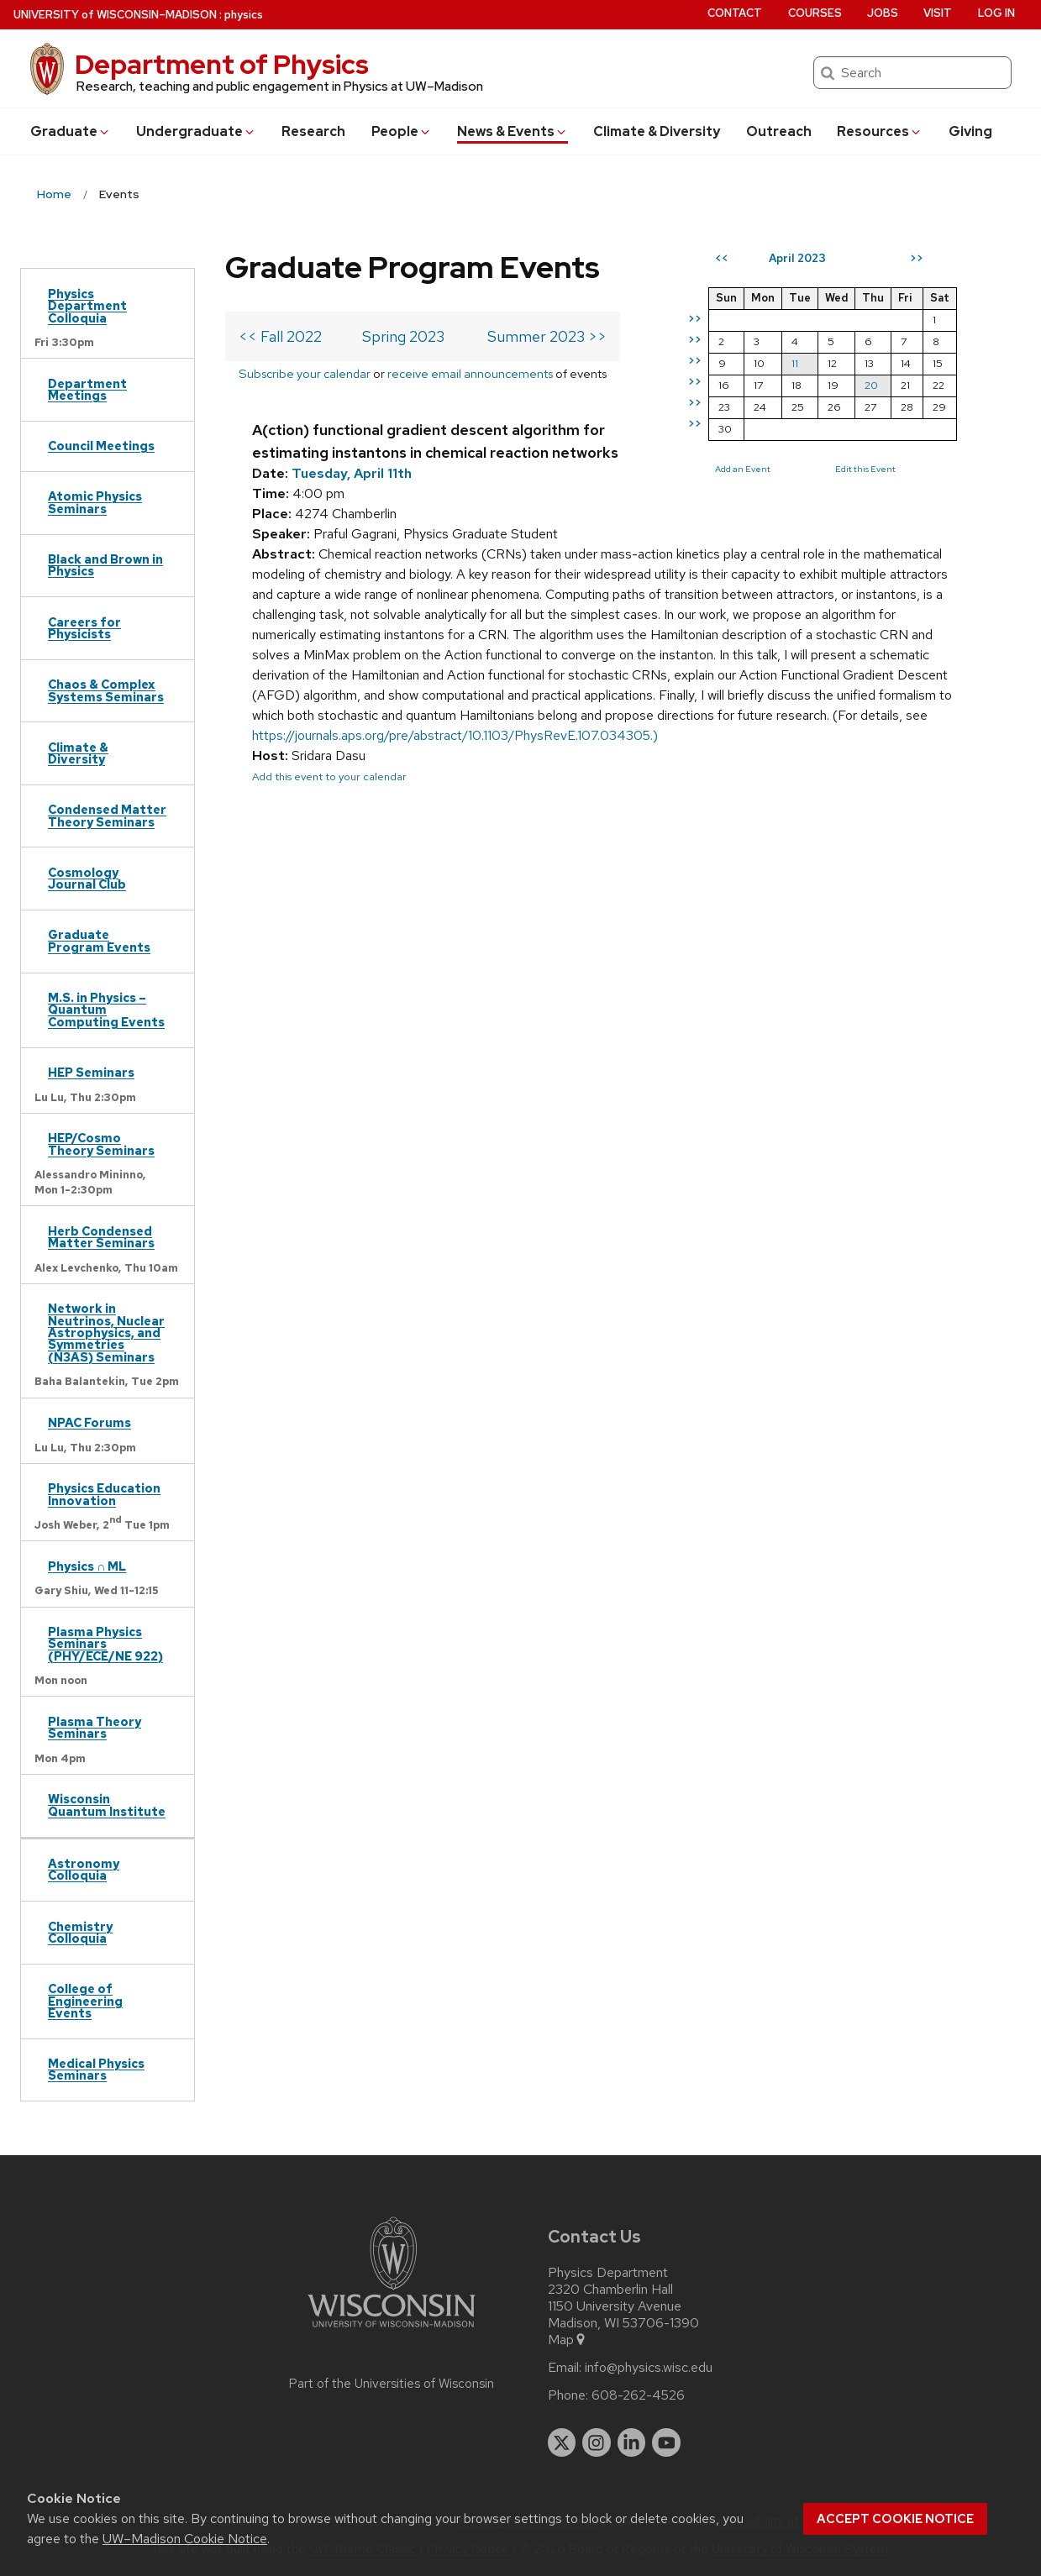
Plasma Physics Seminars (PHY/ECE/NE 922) (105, 1644)
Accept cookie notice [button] (895, 2518)
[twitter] (562, 2442)
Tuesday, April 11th (352, 473)
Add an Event (742, 469)
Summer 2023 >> (547, 336)
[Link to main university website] (392, 2330)
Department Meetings (87, 389)
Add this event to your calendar (329, 776)
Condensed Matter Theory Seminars (107, 815)
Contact (734, 13)
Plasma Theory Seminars (94, 1727)
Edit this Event (865, 469)
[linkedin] (632, 2442)
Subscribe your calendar (305, 373)
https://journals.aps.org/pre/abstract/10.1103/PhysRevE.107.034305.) (455, 735)
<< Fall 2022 (280, 336)
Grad (70, 131)
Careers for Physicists (84, 628)
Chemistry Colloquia (80, 1932)
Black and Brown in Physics (105, 565)
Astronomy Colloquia (83, 1869)
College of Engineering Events (85, 2001)
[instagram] (596, 2442)
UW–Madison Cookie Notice (185, 2538)
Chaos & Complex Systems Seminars (106, 690)
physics (243, 15)
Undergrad (196, 131)
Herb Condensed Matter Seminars (101, 1237)
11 (795, 363)
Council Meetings (101, 446)
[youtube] (666, 2442)
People (401, 131)
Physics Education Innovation (104, 1494)
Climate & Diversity (656, 131)
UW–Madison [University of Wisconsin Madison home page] (115, 15)
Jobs (882, 13)
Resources (880, 131)
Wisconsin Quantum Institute (107, 1804)
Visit (937, 13)
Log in (996, 13)
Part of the (391, 2383)
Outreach (779, 131)
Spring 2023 (403, 336)
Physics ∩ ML (87, 1566)
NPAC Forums (89, 1422)
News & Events (512, 131)
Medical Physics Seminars (96, 2069)
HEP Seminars (91, 1072)
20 (871, 385)
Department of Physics (222, 64)
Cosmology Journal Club (87, 878)
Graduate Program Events (99, 940)
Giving (970, 131)
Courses (815, 13)
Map (567, 2340)
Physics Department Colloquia (87, 306)
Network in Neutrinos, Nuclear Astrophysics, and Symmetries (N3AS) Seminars (106, 1332)
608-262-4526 (638, 2395)
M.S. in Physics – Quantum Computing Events (106, 1009)
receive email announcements (470, 373)
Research (313, 131)
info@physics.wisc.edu (648, 2367)
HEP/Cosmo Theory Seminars (101, 1143)
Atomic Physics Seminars (95, 502)
